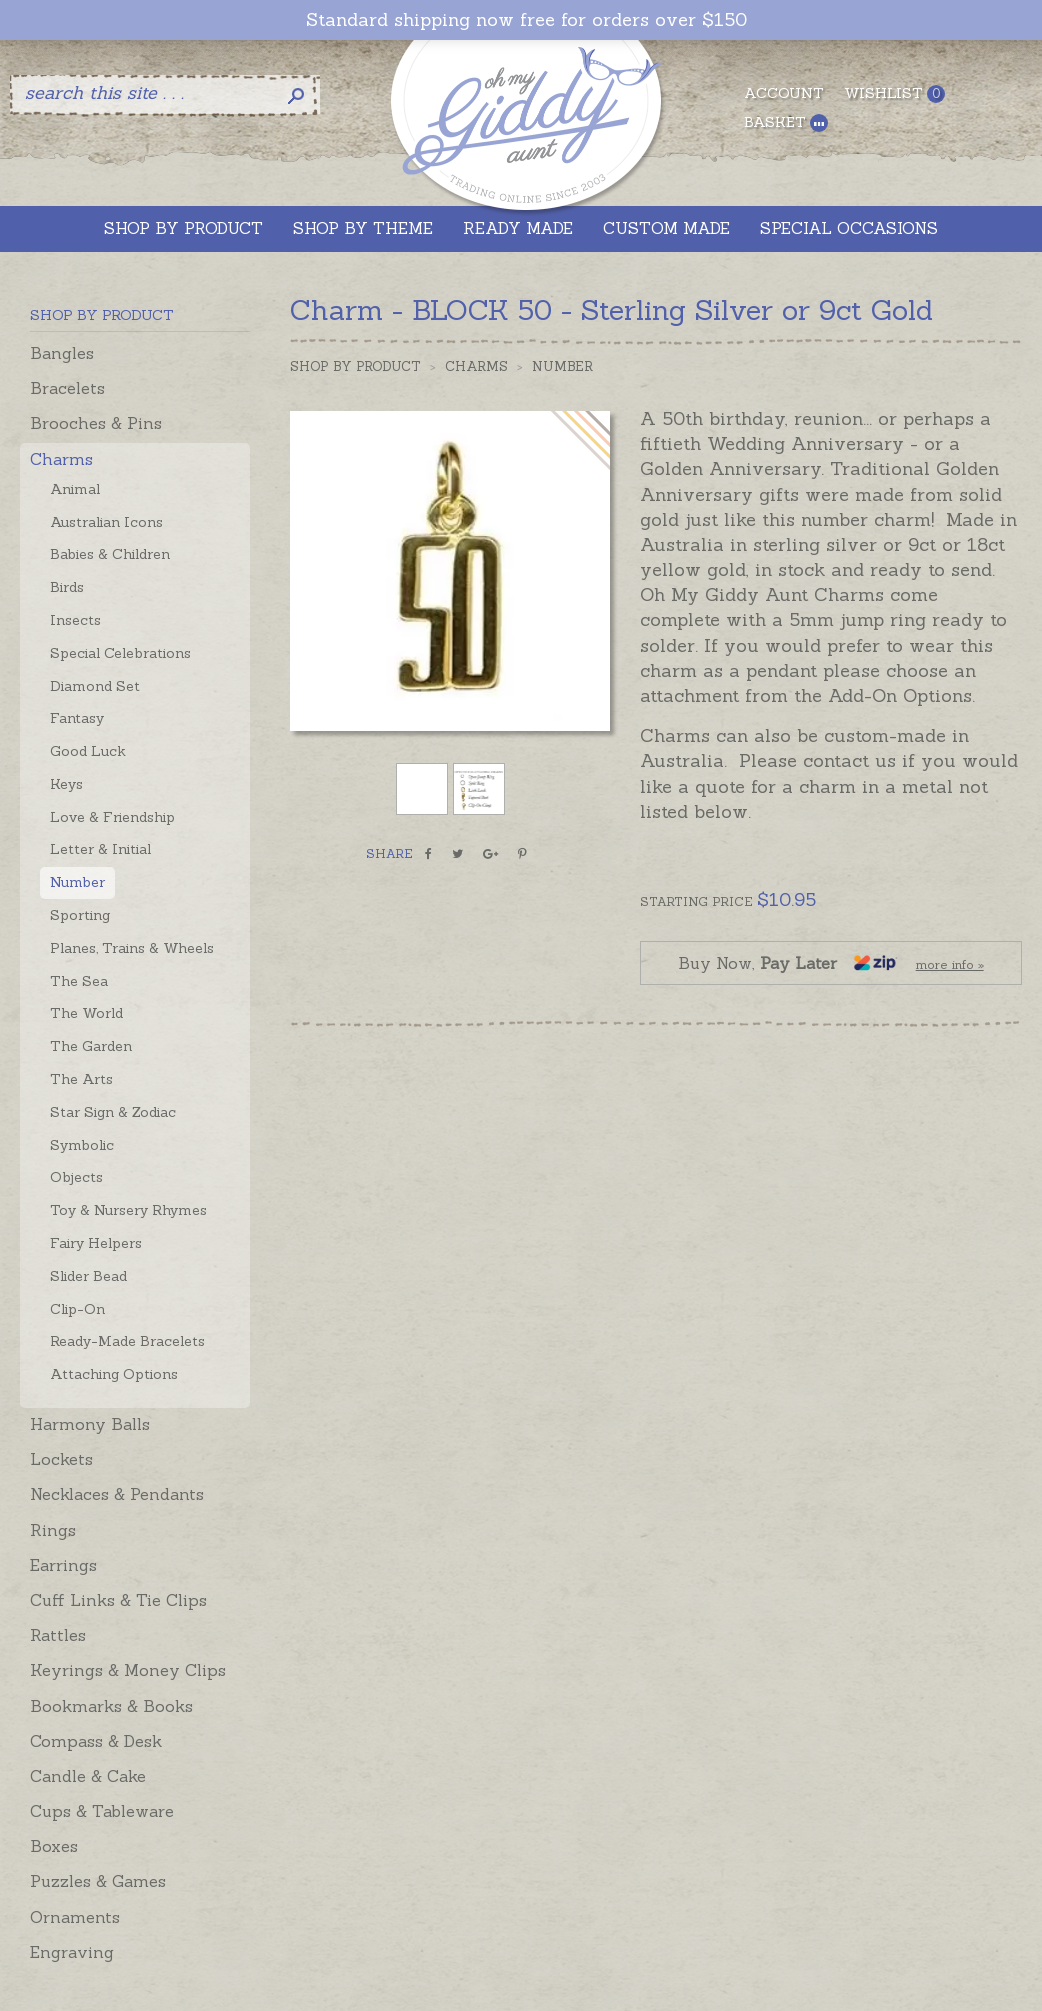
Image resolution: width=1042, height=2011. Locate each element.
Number (77, 882)
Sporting (80, 915)
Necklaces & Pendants (117, 1494)
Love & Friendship (112, 817)
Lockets (61, 1459)
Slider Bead (88, 1276)
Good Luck (88, 751)
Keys (66, 784)
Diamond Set (95, 686)
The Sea (79, 981)
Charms (61, 459)
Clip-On (77, 1309)
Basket (786, 122)
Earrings (63, 1565)
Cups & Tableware (102, 1811)
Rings (53, 1530)
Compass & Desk (96, 1741)
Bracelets (67, 388)
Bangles (62, 353)
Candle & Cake (88, 1776)
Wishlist (894, 93)
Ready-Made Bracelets (127, 1341)
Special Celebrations (120, 653)
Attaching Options (114, 1374)
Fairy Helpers (96, 1243)
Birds (67, 587)
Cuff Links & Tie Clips (118, 1600)
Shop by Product (355, 366)
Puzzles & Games (98, 1881)
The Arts (81, 1079)
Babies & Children (110, 554)
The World (86, 1013)
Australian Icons (106, 522)
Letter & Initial (100, 849)
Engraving (72, 1952)
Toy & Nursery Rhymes (128, 1210)
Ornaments (75, 1917)
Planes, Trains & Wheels (132, 948)
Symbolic (82, 1145)
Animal (75, 489)
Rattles (58, 1635)
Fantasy (77, 718)
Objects (76, 1177)
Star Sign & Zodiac (113, 1112)
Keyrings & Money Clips (128, 1670)
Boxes (54, 1846)
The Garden (91, 1046)
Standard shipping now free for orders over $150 (526, 20)
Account (784, 93)
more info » (950, 964)
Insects (75, 620)
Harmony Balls (90, 1424)
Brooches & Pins (96, 423)
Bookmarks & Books (111, 1706)
